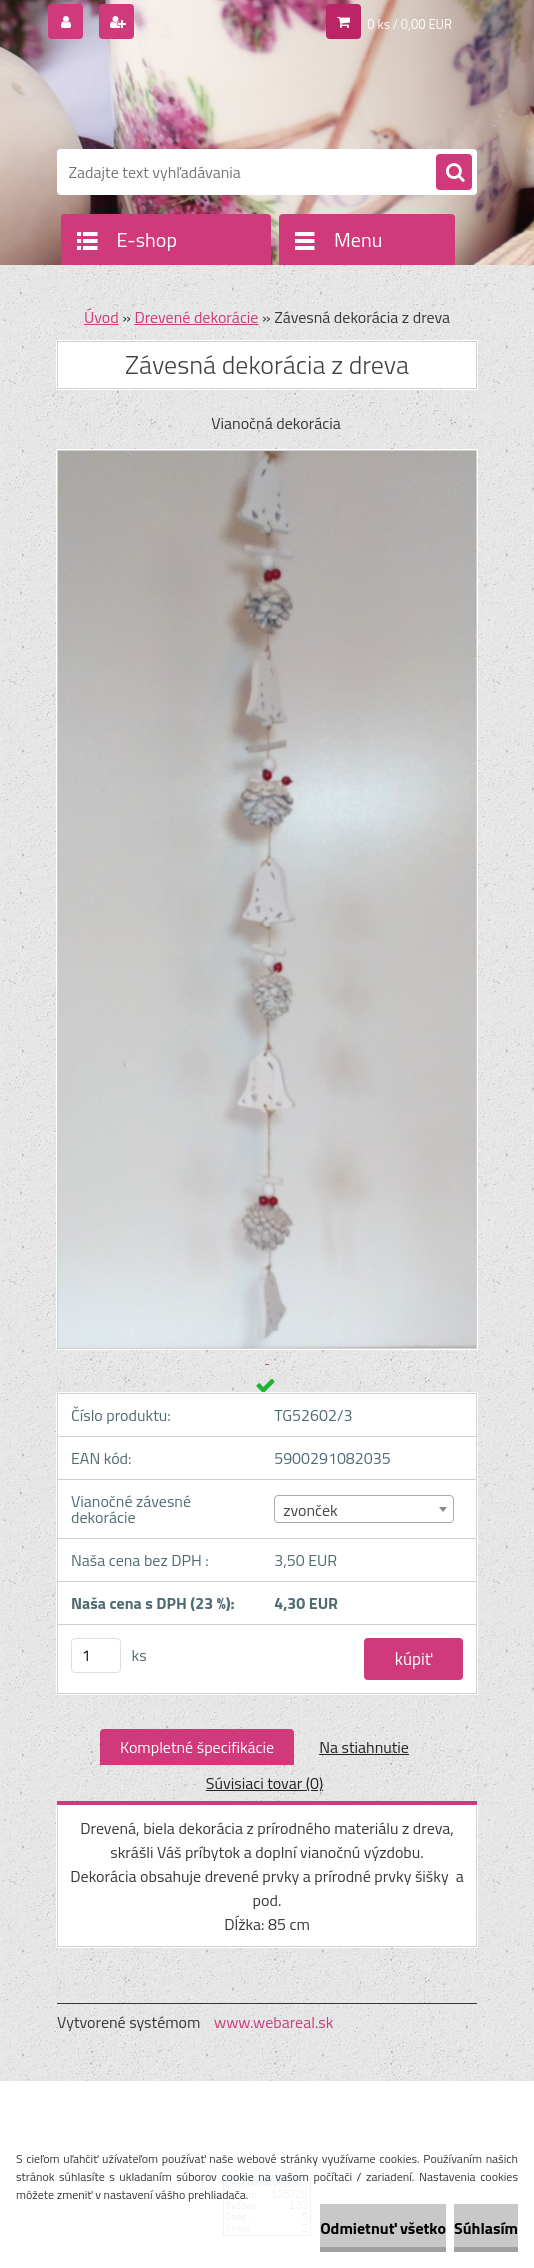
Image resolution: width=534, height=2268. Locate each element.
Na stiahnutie (364, 1747)
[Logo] (194, 97)
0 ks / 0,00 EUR (409, 24)
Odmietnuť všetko (383, 2228)
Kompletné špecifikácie (197, 1747)
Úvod (101, 317)
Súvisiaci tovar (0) (264, 1783)
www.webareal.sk (274, 2022)
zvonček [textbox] (310, 1510)
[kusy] (96, 1655)
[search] (454, 173)
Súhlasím (486, 2228)
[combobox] (363, 1509)
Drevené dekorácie (196, 317)
